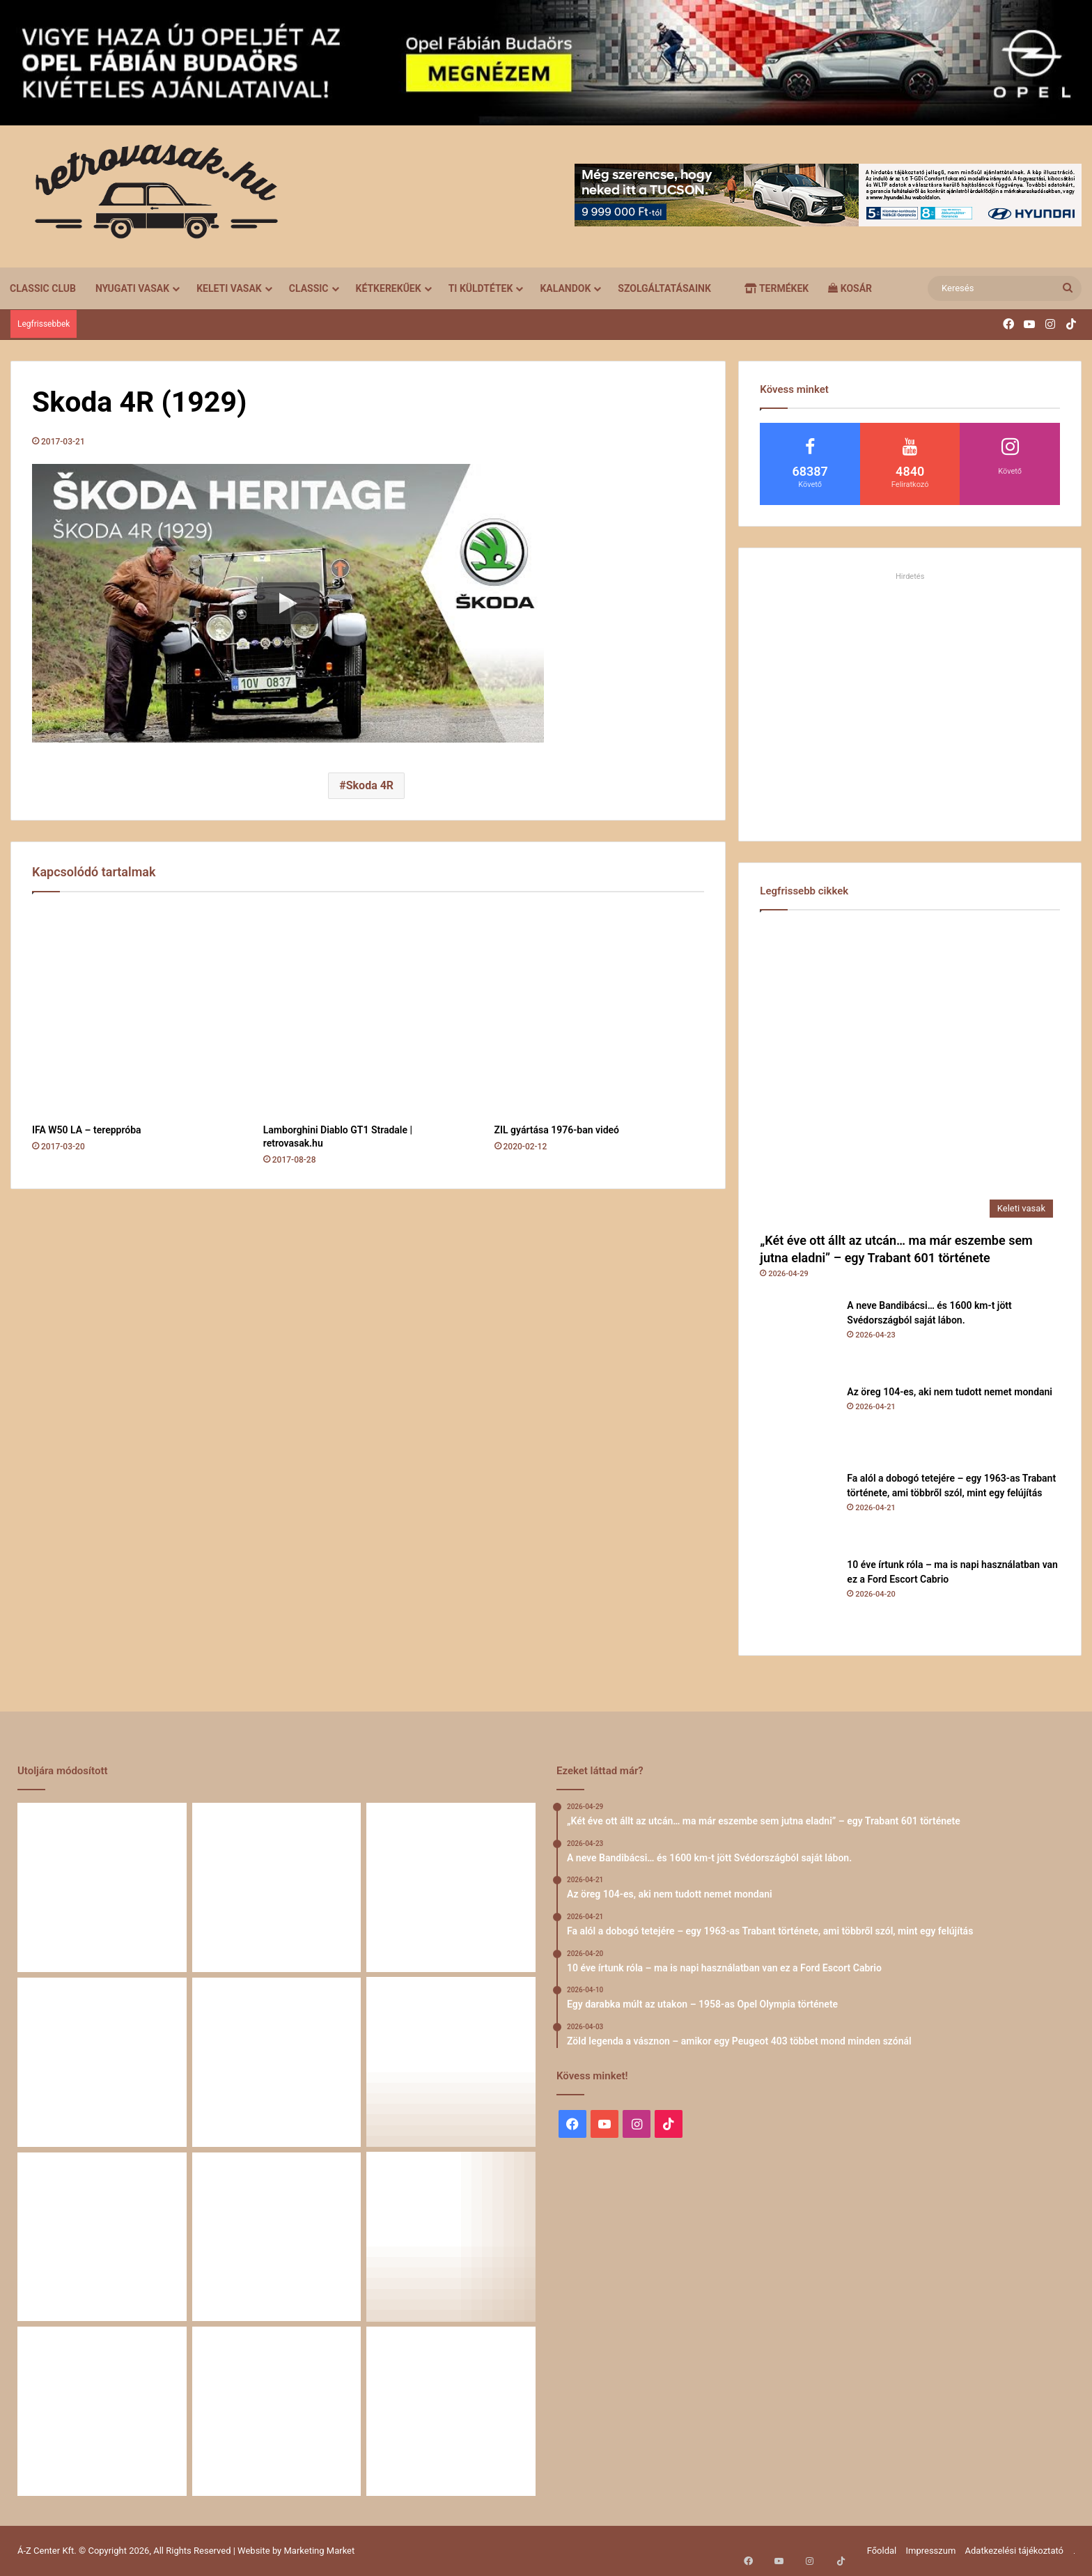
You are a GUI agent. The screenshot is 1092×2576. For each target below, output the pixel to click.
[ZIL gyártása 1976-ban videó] (599, 1011)
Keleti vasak (229, 288)
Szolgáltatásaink (664, 288)
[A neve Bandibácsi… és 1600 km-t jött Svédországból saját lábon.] (798, 1336)
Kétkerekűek (388, 288)
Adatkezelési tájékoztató (1014, 2550)
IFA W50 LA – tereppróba (86, 1129)
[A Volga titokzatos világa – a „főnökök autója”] (276, 2411)
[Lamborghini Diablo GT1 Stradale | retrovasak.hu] (368, 1011)
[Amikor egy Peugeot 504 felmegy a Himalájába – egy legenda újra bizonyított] (451, 2237)
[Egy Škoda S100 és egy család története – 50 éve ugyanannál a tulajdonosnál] (276, 2237)
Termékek (776, 288)
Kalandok (565, 288)
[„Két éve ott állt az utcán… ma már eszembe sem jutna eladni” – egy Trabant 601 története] (910, 1074)
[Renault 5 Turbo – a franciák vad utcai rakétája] (451, 2411)
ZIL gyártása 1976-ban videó (556, 1129)
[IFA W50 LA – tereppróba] (137, 1011)
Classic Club (43, 288)
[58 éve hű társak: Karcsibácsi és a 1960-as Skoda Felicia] (102, 2411)
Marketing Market (319, 2550)
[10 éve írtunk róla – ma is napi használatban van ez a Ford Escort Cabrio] (798, 1596)
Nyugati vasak (132, 288)
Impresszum (930, 2550)
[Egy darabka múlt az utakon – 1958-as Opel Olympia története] (451, 2062)
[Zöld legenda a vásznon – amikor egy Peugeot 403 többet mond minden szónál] (102, 2237)
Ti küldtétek (480, 288)
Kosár (850, 288)
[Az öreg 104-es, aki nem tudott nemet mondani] (798, 1423)
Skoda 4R (369, 785)
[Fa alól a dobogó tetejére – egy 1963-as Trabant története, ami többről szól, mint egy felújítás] (798, 1509)
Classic (309, 288)
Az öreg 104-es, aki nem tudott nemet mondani (949, 1391)
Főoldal (882, 2550)
